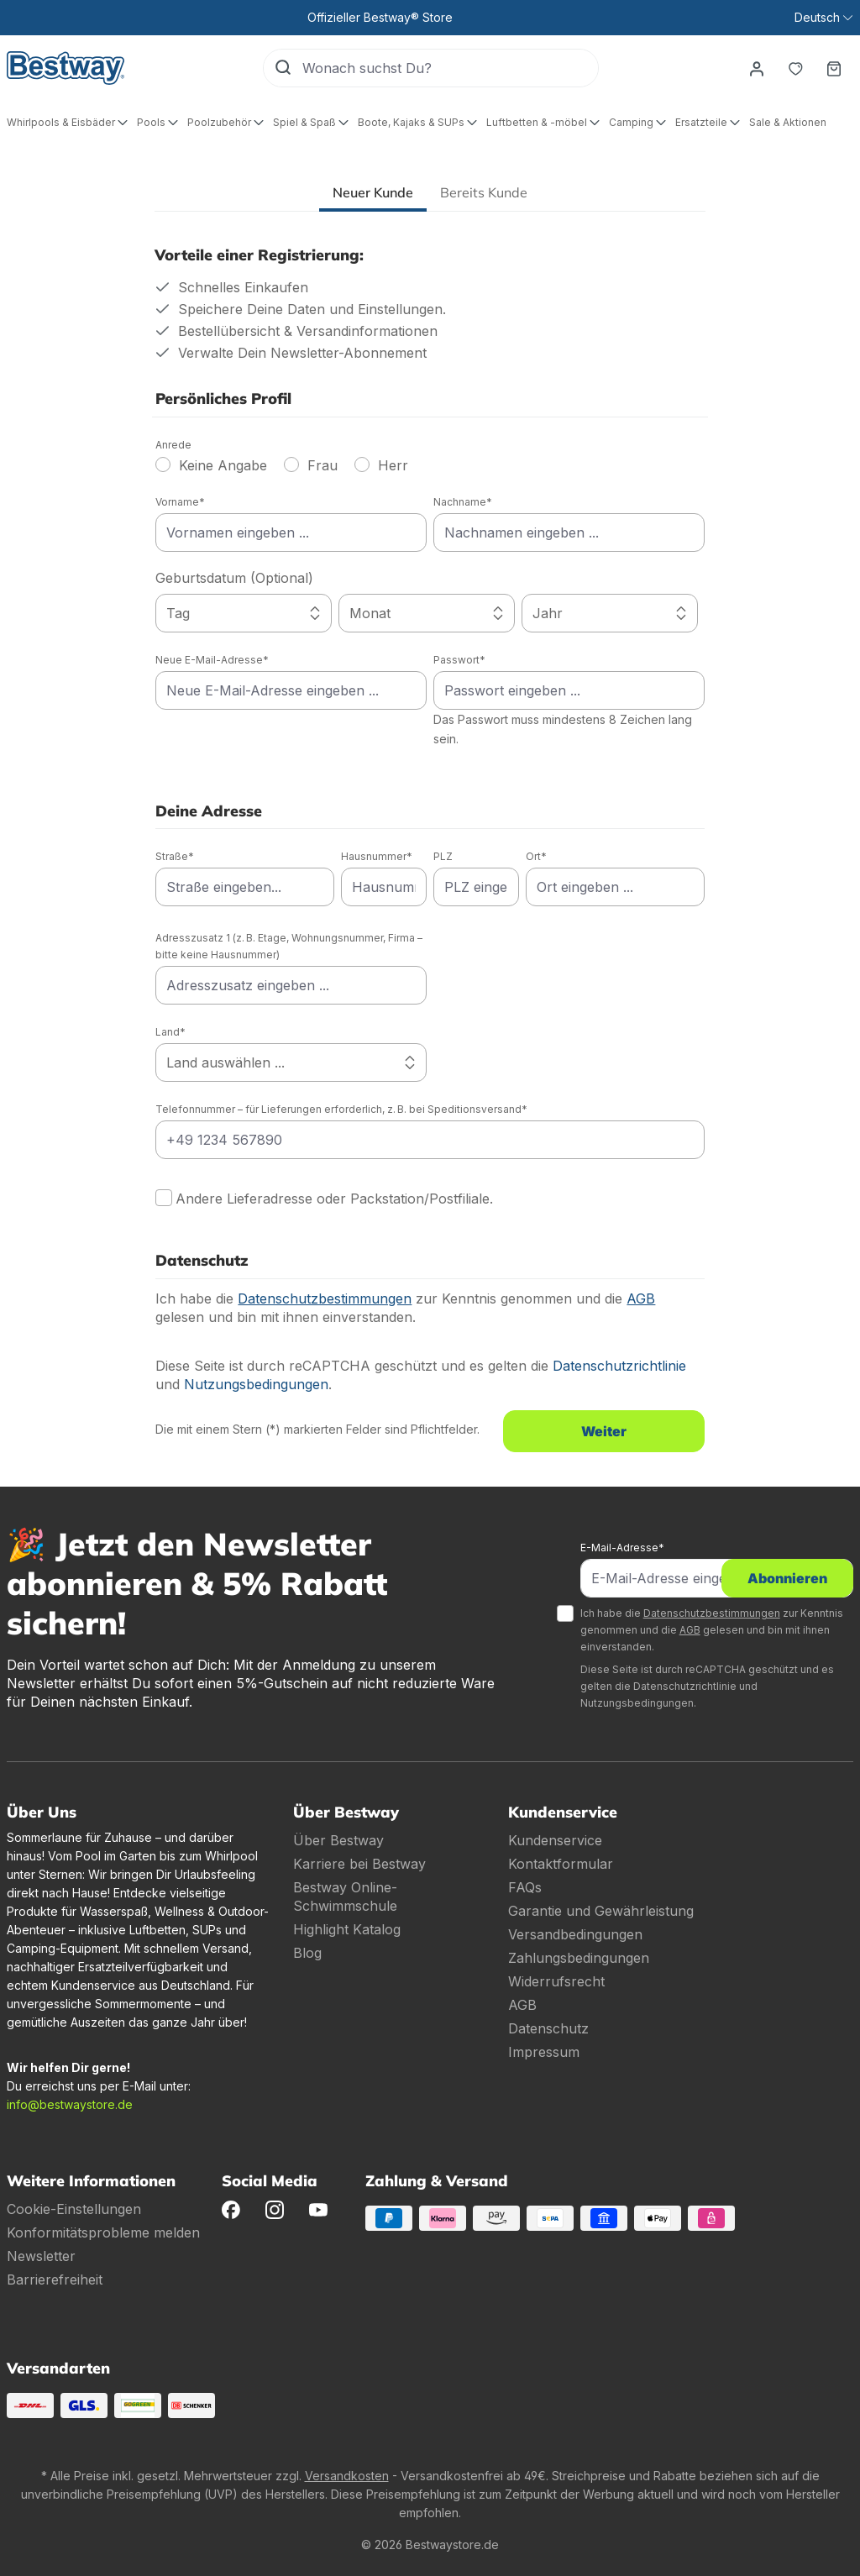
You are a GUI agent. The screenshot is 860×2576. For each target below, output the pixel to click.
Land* (170, 1032)
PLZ (443, 856)
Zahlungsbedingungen (578, 1957)
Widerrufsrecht (556, 1981)
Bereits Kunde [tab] (483, 192)
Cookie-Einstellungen (74, 2209)
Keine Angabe (223, 465)
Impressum (543, 2051)
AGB (641, 1298)
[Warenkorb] (834, 68)
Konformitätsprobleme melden (103, 2232)
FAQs (525, 1887)
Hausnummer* (376, 856)
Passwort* (459, 659)
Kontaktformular (560, 1863)
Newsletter (41, 2256)
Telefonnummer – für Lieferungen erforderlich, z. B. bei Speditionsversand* (341, 1109)
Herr (393, 465)
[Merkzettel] (795, 68)
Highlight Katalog (347, 1929)
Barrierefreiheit (54, 2279)
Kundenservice (555, 1840)
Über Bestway (338, 1840)
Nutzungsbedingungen (256, 1384)
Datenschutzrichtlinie (619, 1365)
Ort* (536, 856)
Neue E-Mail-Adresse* (212, 659)
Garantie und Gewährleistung (601, 1910)
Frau (322, 465)
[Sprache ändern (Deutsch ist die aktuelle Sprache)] (823, 17)
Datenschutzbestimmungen (325, 1298)
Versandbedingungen (575, 1934)
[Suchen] (283, 68)
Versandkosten (347, 2475)
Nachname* (462, 502)
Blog (307, 1952)
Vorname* (180, 502)
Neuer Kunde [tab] (373, 192)
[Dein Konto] (756, 68)
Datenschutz (548, 2028)
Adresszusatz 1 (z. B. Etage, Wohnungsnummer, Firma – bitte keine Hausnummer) (288, 946)
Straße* (174, 856)
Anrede (173, 444)
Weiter (604, 1431)
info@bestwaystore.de (70, 2104)
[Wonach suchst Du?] (450, 68)
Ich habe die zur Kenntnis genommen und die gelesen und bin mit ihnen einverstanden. (711, 1630)
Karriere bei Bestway (359, 1863)
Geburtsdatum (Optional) (234, 577)
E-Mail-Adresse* (622, 1547)
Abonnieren (787, 1578)
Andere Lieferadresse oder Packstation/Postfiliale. (334, 1198)
